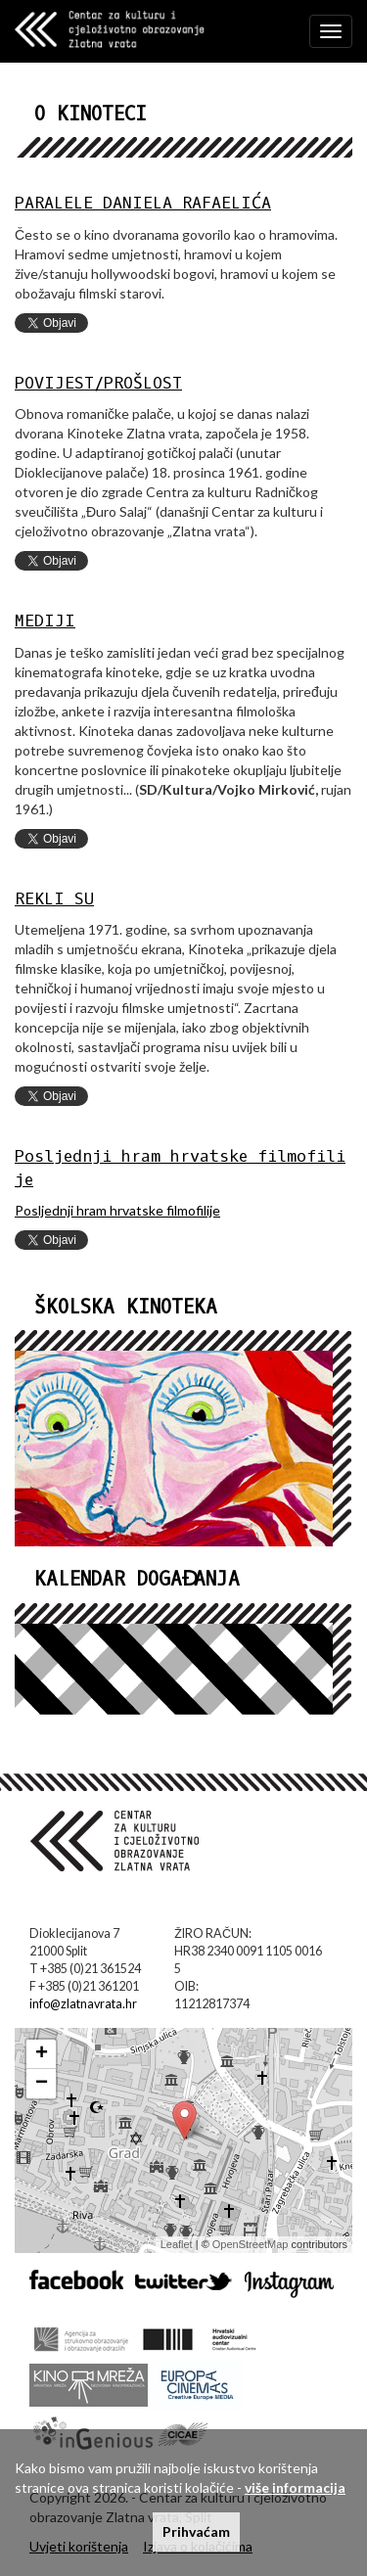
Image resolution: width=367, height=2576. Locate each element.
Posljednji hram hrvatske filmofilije (117, 1210)
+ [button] (41, 2054)
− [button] (41, 2083)
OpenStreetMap (250, 2244)
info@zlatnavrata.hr (83, 2004)
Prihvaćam (196, 2531)
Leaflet (177, 2244)
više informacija (295, 2487)
